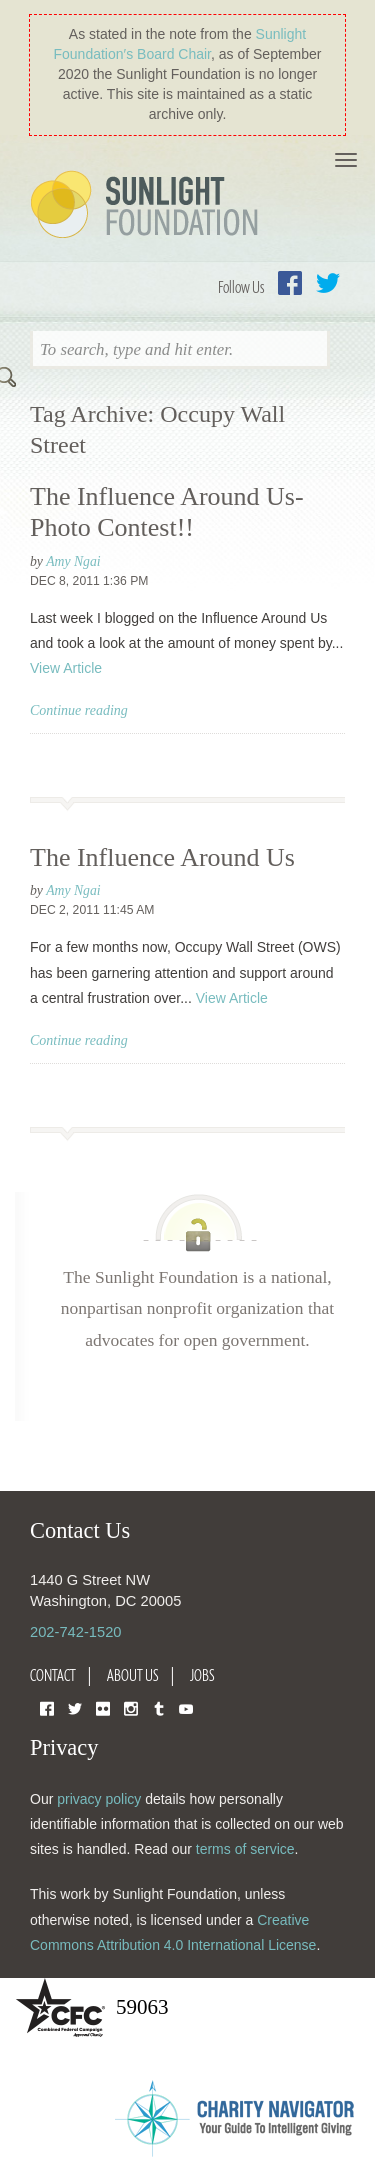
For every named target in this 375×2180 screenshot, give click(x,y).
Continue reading (79, 710)
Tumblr (159, 1707)
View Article (66, 668)
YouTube (186, 1707)
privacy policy (99, 1799)
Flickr (103, 1707)
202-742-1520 (75, 1632)
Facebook (290, 283)
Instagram (131, 1707)
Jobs (202, 1675)
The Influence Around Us (162, 857)
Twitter (328, 283)
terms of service (245, 1849)
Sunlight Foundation (148, 206)
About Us (133, 1675)
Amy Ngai (73, 561)
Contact (53, 1675)
